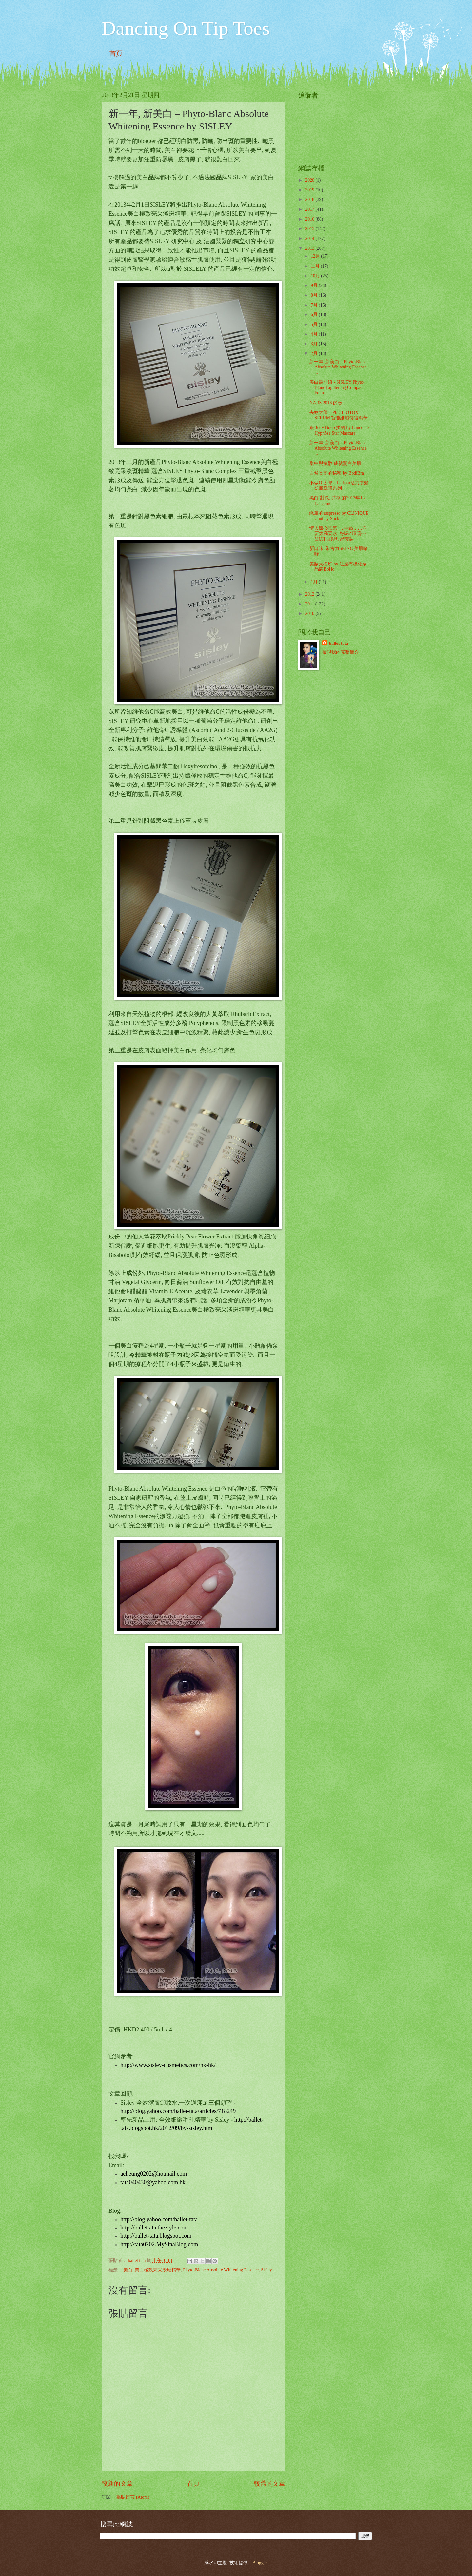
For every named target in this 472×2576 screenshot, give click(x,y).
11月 (316, 266)
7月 (315, 305)
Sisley (266, 2270)
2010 (310, 613)
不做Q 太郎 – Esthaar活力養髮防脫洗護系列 (339, 485)
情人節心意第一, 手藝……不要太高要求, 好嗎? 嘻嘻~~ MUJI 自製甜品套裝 (338, 534)
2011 (310, 604)
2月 (315, 353)
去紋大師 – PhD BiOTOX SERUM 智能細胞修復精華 (338, 415)
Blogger (259, 2562)
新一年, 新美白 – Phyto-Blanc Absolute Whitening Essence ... (337, 367)
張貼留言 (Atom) (132, 2497)
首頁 (116, 53)
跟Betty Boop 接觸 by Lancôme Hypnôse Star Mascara (339, 430)
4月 (315, 334)
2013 (310, 248)
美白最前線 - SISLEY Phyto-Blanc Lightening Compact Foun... (336, 387)
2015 (310, 228)
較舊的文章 (269, 2483)
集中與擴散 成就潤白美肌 (335, 463)
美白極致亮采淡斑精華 (158, 2270)
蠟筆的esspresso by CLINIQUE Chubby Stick (338, 516)
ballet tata (338, 643)
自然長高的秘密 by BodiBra (336, 473)
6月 (315, 314)
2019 (310, 190)
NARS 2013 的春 (325, 402)
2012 (310, 594)
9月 (315, 285)
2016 (310, 219)
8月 (315, 295)
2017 (310, 209)
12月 (316, 256)
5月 (315, 324)
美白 (127, 2270)
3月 (315, 343)
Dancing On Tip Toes (186, 28)
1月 (315, 581)
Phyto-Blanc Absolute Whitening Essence (221, 2270)
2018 (310, 199)
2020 (310, 180)
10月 (316, 275)
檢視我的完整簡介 (340, 652)
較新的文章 (117, 2483)
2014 (310, 238)
